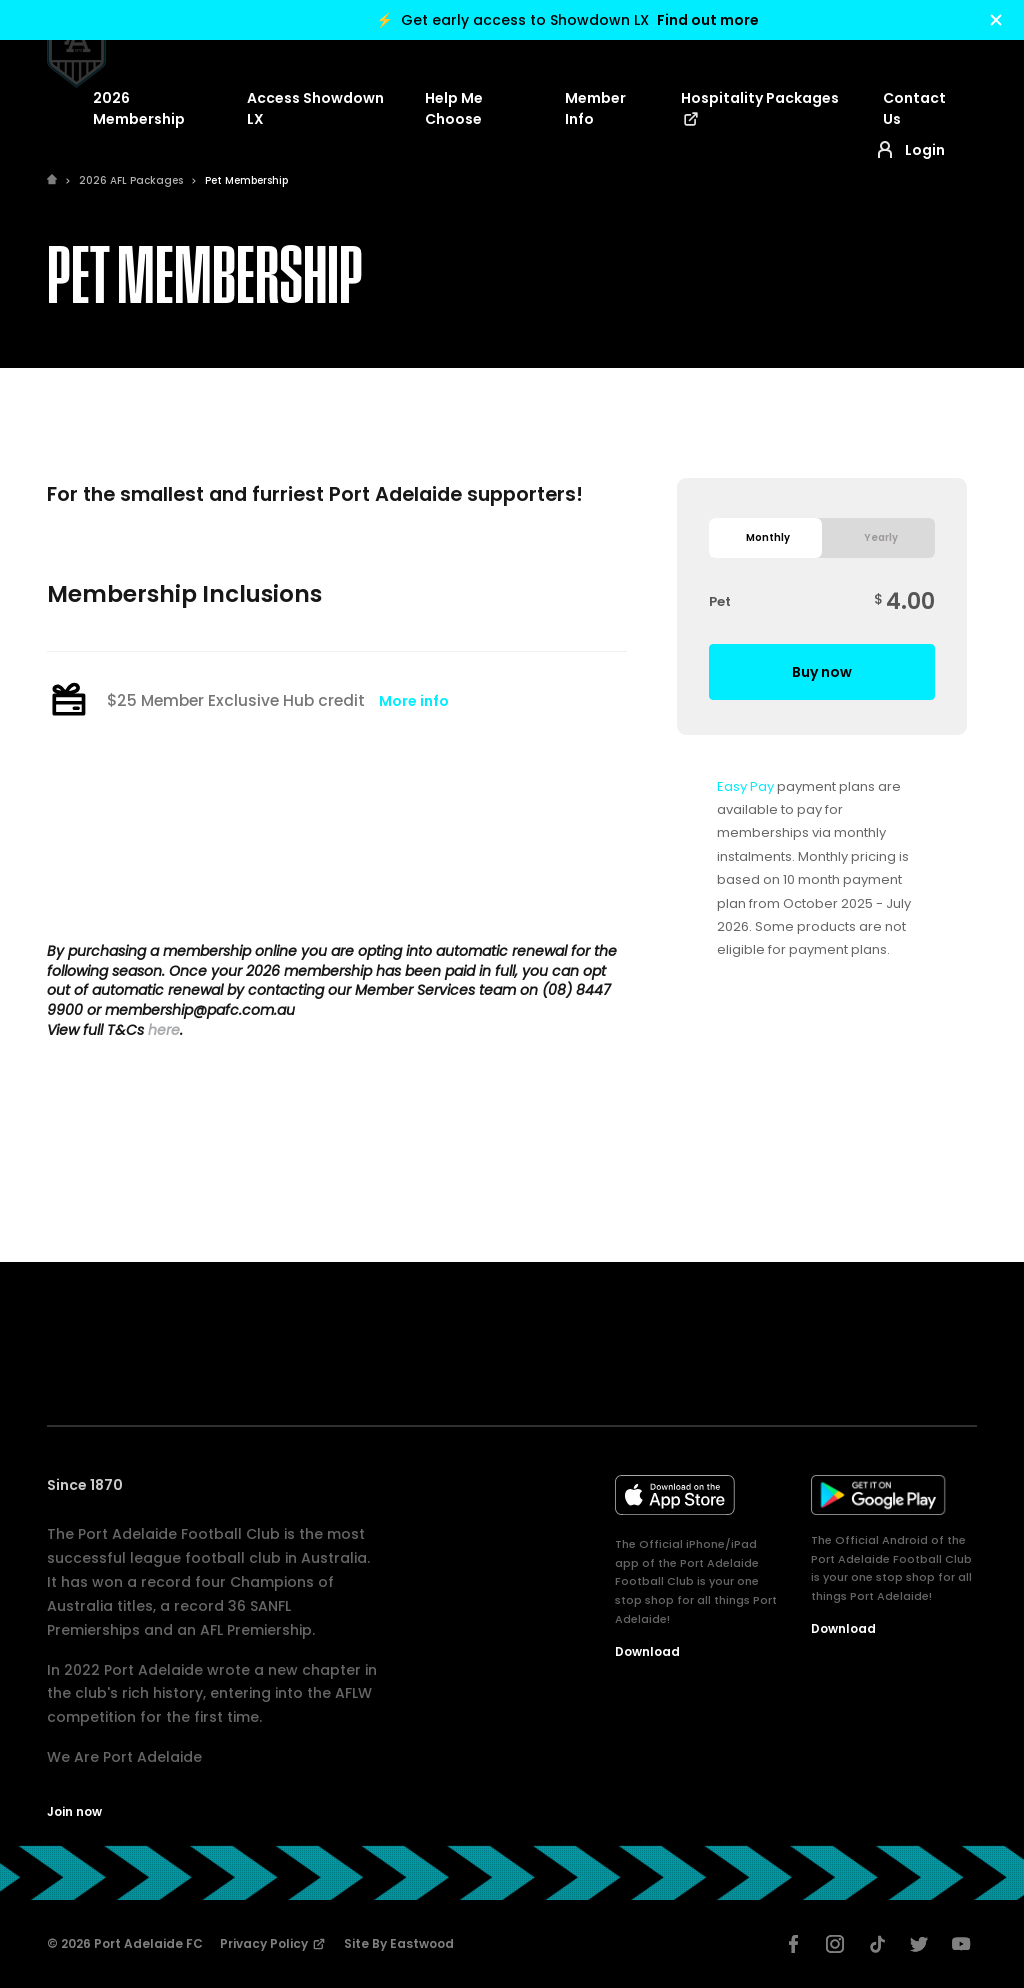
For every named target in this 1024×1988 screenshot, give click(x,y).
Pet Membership (246, 180)
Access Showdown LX (315, 108)
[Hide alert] (996, 20)
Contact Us (914, 108)
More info (414, 701)
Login (909, 150)
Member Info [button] (595, 108)
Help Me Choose (454, 108)
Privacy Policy (273, 1943)
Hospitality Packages (760, 108)
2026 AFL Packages (131, 180)
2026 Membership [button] (139, 108)
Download (647, 1651)
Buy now (822, 672)
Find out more (708, 20)
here (164, 1030)
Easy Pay (745, 786)
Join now (74, 1811)
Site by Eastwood (399, 1943)
